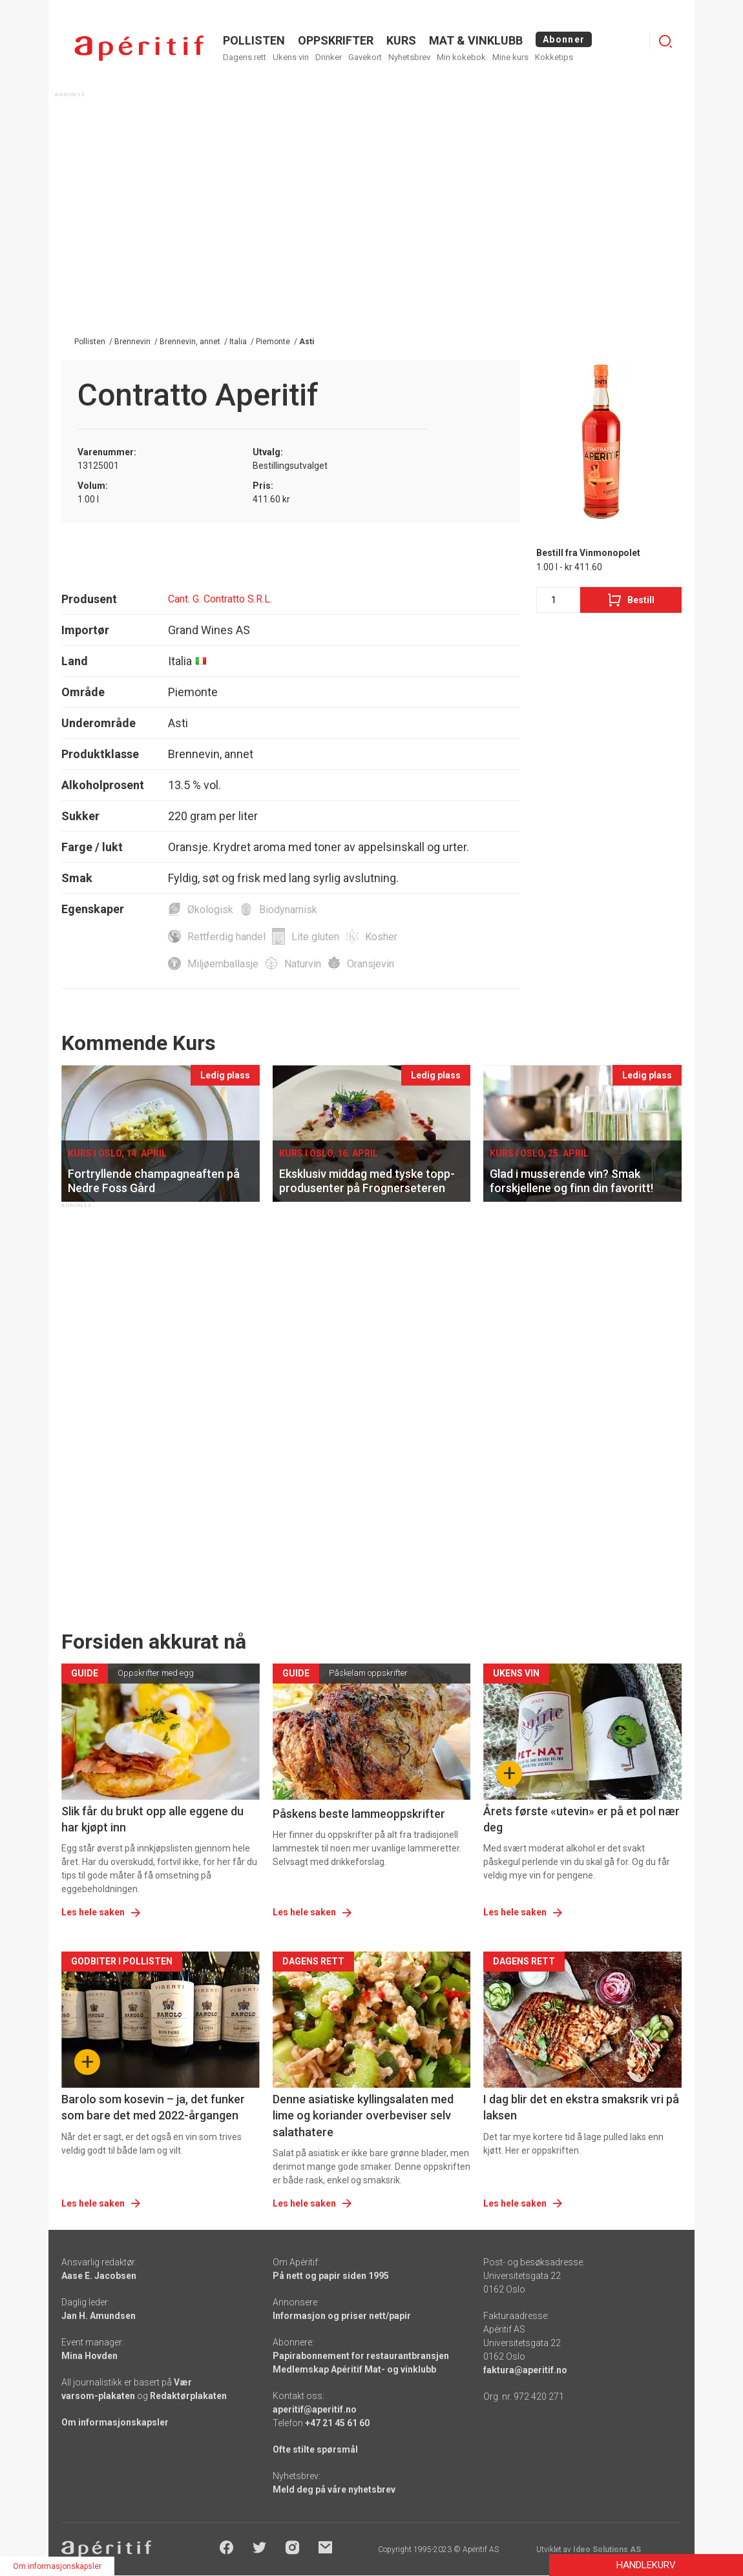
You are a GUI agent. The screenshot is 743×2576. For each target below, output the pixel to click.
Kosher (381, 937)
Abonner (564, 39)
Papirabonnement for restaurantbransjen (361, 2356)
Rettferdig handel (226, 937)
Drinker (328, 57)
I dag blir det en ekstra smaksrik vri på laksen (581, 2107)
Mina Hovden (89, 2356)
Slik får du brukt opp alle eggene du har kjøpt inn (152, 1819)
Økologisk (210, 909)
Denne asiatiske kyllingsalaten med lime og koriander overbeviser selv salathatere (363, 2115)
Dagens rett (244, 57)
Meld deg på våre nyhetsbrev (334, 2489)
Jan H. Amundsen (98, 2316)
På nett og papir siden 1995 (331, 2276)
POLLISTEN (254, 40)
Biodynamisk (288, 909)
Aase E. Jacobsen (98, 2276)
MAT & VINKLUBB (476, 40)
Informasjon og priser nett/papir (342, 2316)
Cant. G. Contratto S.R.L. (220, 599)
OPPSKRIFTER (335, 40)
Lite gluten (315, 937)
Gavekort (365, 57)
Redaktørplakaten (188, 2396)
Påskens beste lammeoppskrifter (359, 1813)
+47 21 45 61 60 (337, 2423)
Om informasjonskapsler (115, 2422)
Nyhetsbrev (409, 57)
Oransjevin (370, 964)
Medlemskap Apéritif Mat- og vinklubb (354, 2369)
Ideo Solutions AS (607, 2549)
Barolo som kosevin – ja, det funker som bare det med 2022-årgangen (153, 2107)
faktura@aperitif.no (525, 2370)
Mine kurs (510, 57)
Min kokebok (461, 57)
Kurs (401, 40)
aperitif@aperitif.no (315, 2409)
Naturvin (302, 964)
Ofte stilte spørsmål (315, 2449)
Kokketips (554, 57)
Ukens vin (291, 57)
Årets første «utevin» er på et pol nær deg (581, 1819)
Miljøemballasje (222, 964)
